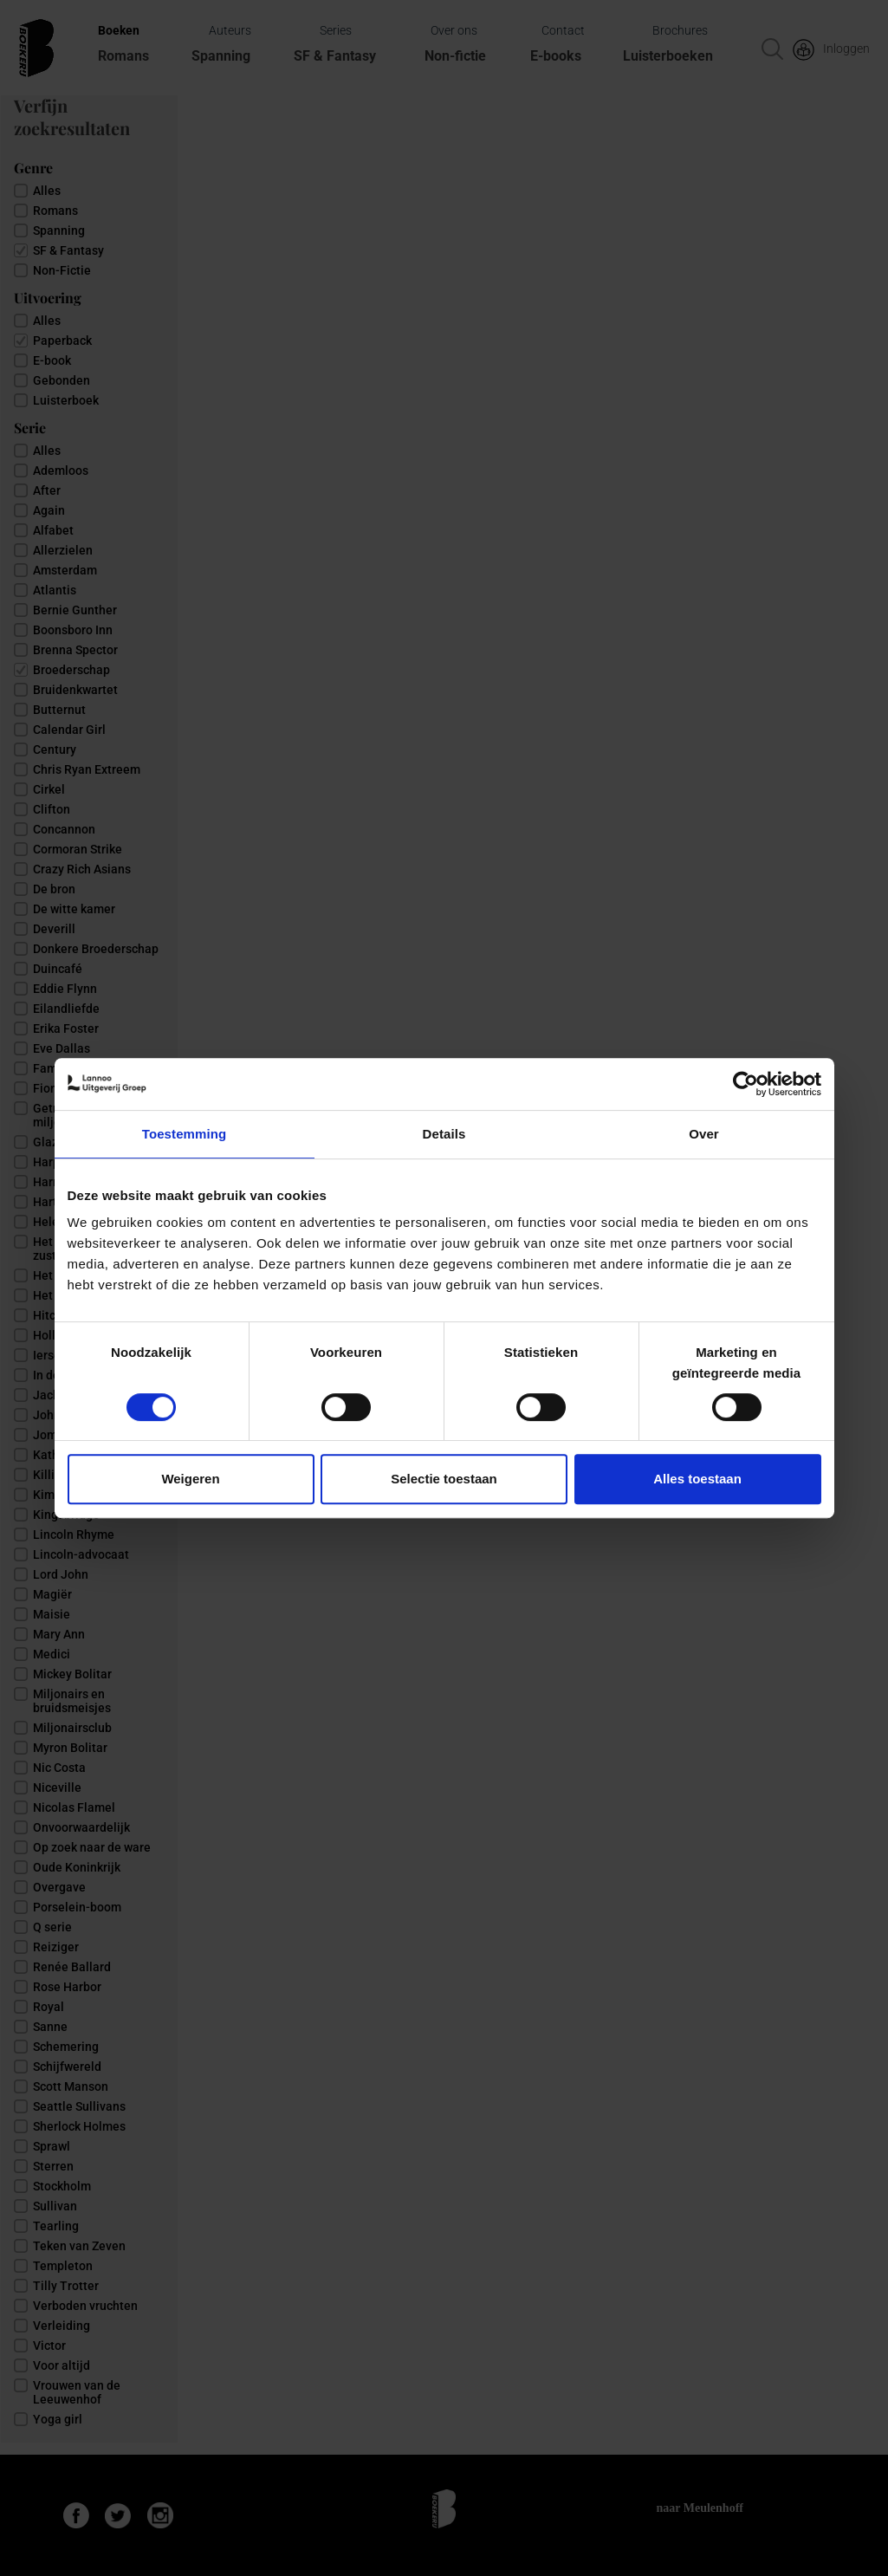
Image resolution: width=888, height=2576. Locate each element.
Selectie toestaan (444, 1478)
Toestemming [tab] (184, 1133)
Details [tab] (444, 1133)
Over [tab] (704, 1133)
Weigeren (190, 1478)
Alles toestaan (697, 1478)
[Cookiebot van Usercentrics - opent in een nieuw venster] (745, 1084)
